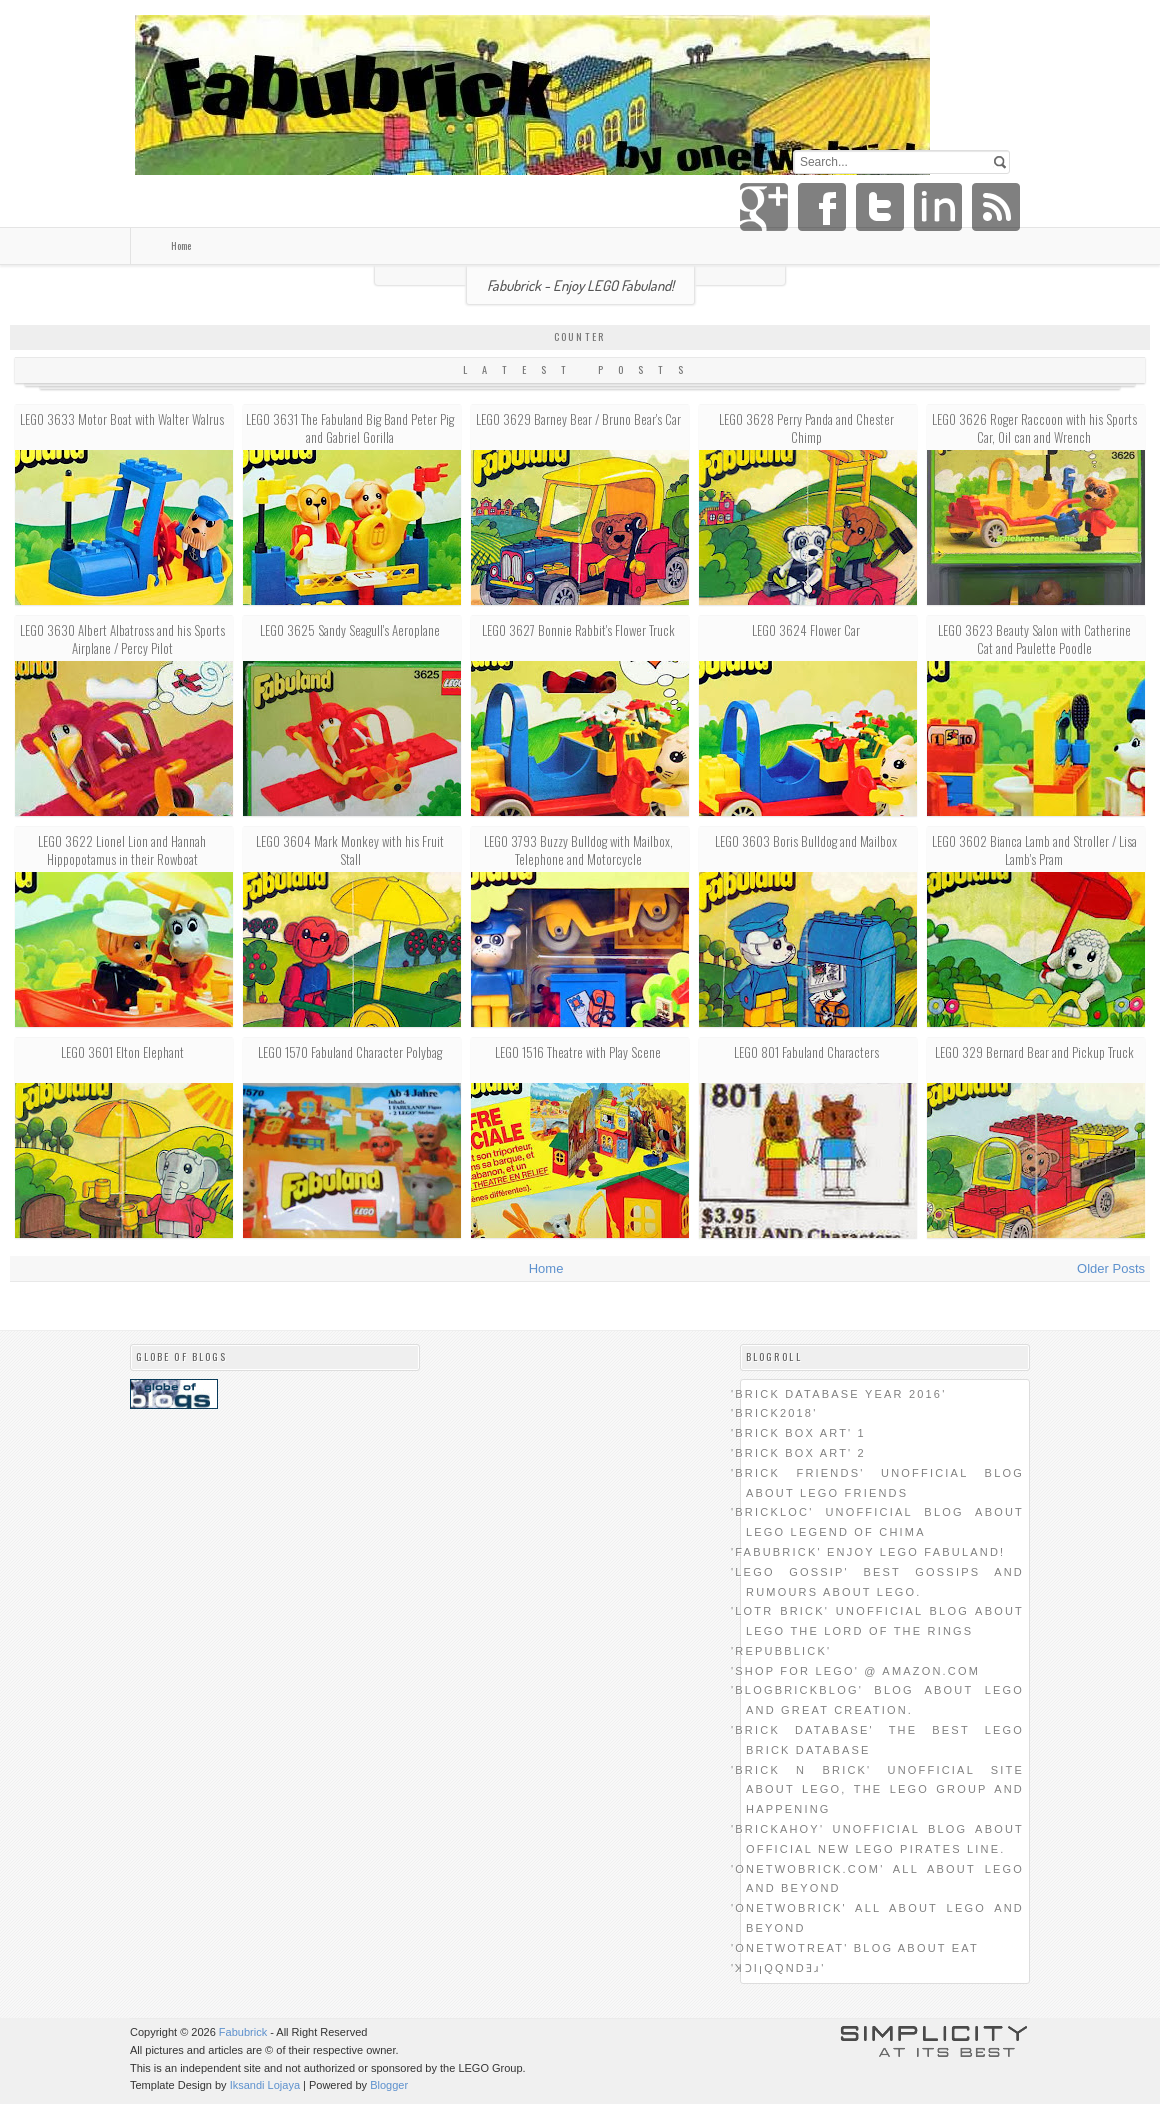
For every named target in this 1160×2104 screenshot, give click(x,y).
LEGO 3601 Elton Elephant (122, 1052)
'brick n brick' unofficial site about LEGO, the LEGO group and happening (877, 1790)
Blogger (389, 2085)
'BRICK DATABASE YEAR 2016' (838, 1394)
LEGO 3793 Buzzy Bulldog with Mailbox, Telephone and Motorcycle (578, 850)
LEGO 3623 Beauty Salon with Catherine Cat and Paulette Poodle (1034, 639)
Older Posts (1111, 1268)
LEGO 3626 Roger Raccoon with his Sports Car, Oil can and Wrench (1034, 428)
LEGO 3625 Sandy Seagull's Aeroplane (350, 630)
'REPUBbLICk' (781, 1651)
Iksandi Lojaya (265, 2085)
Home (181, 245)
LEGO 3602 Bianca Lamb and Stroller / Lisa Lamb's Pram (1034, 850)
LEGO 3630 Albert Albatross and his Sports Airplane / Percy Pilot (122, 639)
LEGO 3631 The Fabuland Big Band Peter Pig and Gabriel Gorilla (350, 428)
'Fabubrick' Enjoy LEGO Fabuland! (868, 1552)
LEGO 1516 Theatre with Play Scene (578, 1052)
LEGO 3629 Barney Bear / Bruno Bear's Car (578, 419)
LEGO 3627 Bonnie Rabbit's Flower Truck (578, 630)
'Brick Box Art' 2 (798, 1453)
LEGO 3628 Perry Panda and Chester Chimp (806, 428)
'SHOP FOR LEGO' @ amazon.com (855, 1671)
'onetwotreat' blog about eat (855, 1948)
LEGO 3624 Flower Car (806, 630)
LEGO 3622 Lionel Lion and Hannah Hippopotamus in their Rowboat (122, 850)
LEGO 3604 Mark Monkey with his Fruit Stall (350, 850)
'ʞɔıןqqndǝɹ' (778, 1968)
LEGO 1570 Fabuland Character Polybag (350, 1052)
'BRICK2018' (774, 1413)
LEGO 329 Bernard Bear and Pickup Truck (1034, 1052)
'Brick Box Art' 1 (798, 1433)
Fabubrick (243, 2032)
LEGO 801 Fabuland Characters (806, 1052)
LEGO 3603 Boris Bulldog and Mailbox (806, 841)
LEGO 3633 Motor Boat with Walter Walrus (122, 419)
